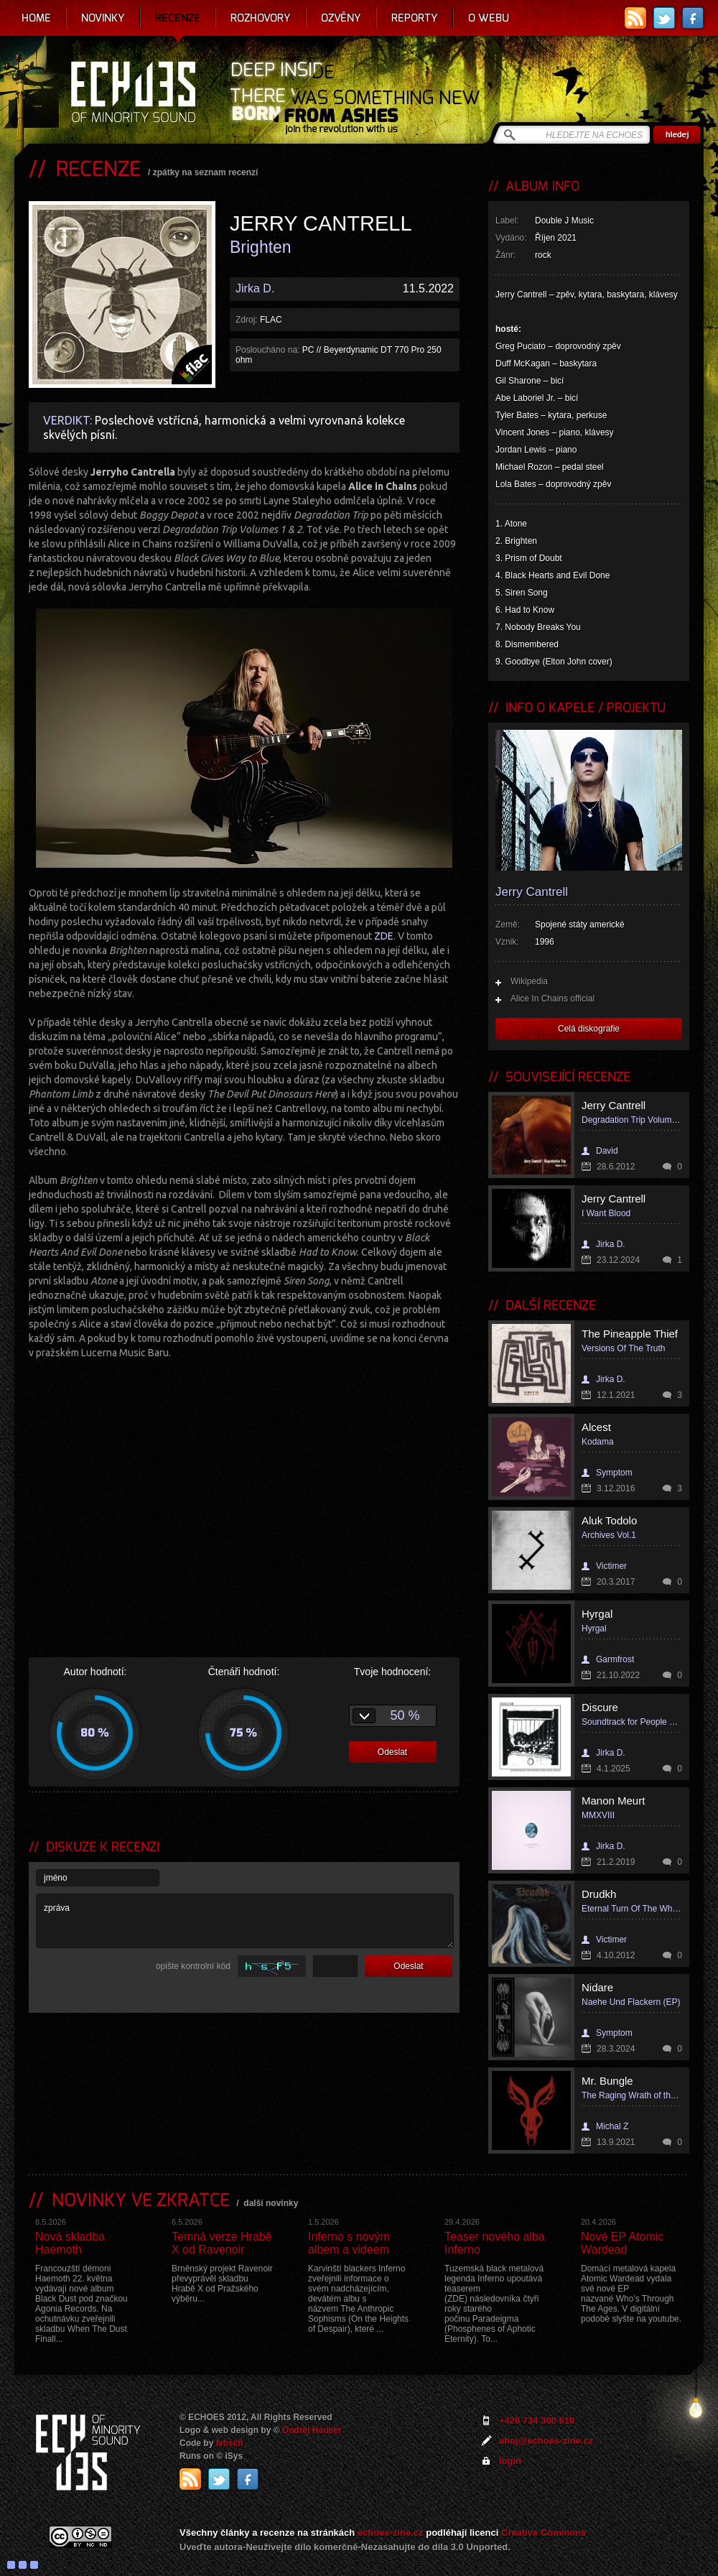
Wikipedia (529, 981)
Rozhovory (260, 18)
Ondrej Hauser (312, 2430)
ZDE (383, 936)
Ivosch (229, 2443)
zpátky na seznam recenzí (205, 172)
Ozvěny (341, 18)
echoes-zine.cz (391, 2532)
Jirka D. (255, 288)
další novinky (270, 2203)
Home (36, 18)
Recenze (177, 18)
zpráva (245, 1921)
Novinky (103, 18)
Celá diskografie (589, 1029)
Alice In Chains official (552, 998)
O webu (488, 18)
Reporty (414, 18)
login (510, 2460)
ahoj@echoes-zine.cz (546, 2440)
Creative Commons (543, 2532)
